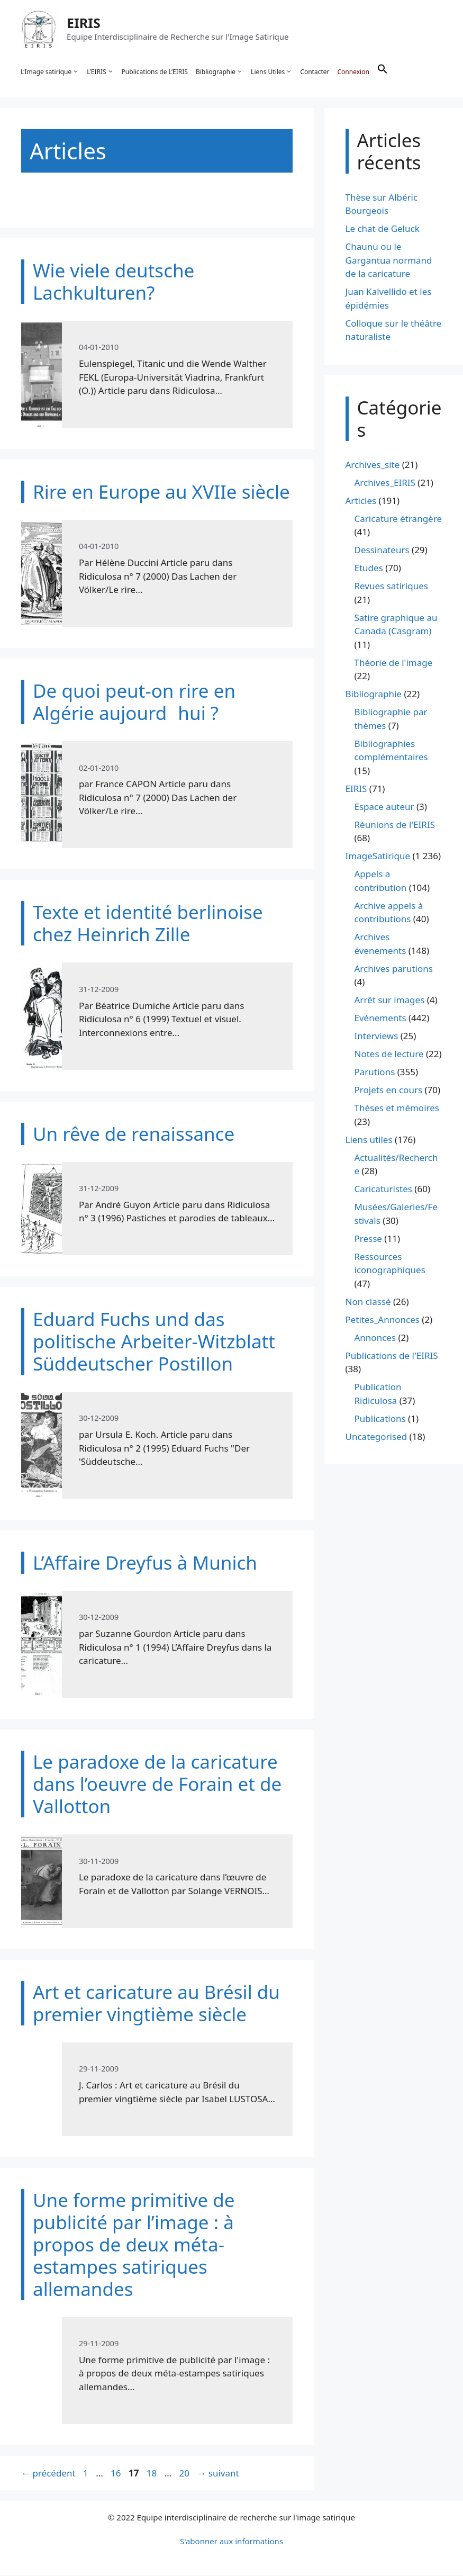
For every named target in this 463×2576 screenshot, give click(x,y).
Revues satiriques (391, 587)
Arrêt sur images (390, 1001)
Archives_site (373, 466)
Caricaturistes (383, 1190)
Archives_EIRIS (385, 484)
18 (152, 2474)
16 (116, 2474)
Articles (361, 502)
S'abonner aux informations (231, 2542)
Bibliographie (219, 72)
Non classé (368, 1302)
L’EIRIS (100, 72)
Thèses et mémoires (397, 1109)
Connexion (353, 71)
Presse (368, 1239)
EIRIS (84, 23)
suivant (218, 2474)
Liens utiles (369, 1140)
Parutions (375, 1073)
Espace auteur (384, 807)
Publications (380, 1419)
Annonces (375, 1338)
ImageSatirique (378, 857)
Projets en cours (389, 1091)
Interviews (376, 1037)
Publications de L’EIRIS (155, 71)
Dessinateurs (382, 551)
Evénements (380, 1019)
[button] (383, 72)
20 (185, 2474)
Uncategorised (376, 1437)
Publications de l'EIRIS (392, 1356)
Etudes (369, 569)
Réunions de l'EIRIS (395, 825)
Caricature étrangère (398, 520)
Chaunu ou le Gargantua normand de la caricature (389, 261)
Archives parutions (394, 969)
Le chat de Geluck (383, 230)
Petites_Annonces (383, 1320)
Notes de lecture (389, 1055)
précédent (48, 2474)
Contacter (315, 71)
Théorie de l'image (394, 663)
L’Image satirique (50, 72)
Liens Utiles (272, 72)
